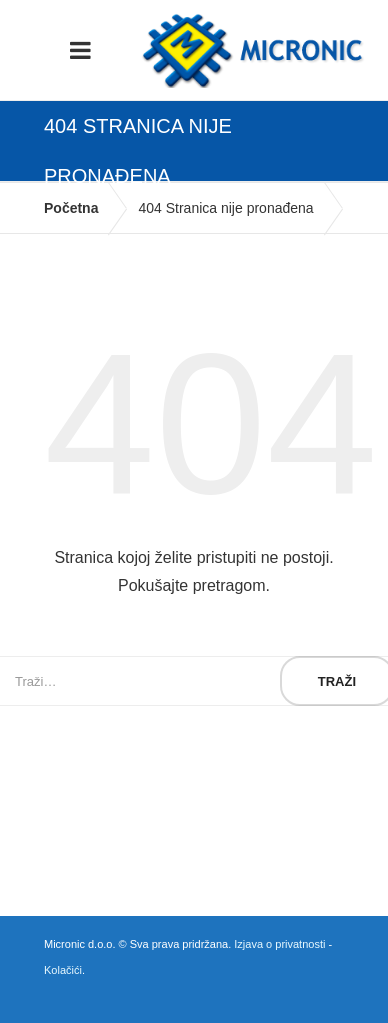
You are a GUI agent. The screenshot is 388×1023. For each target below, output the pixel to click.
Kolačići (63, 970)
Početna (71, 208)
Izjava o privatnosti (279, 944)
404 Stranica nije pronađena (225, 208)
